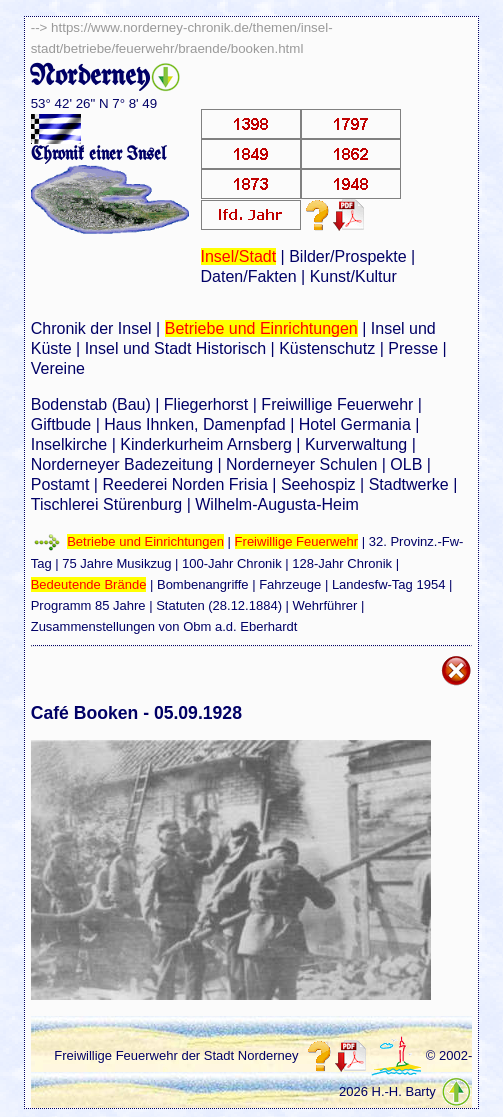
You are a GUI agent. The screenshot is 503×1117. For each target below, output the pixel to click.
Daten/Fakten (249, 276)
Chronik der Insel (91, 328)
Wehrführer (325, 605)
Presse (413, 348)
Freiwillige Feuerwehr (337, 404)
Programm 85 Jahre (88, 605)
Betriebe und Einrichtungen (261, 328)
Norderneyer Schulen (301, 464)
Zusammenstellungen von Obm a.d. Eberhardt (164, 626)
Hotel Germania (355, 424)
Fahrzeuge (290, 584)
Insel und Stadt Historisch (175, 348)
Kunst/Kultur (353, 276)
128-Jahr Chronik (342, 563)
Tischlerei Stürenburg (106, 504)
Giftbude (61, 424)
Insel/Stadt (239, 256)
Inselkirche (69, 444)
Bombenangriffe (203, 584)
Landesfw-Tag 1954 (388, 584)
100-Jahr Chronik (232, 563)
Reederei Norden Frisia (184, 484)
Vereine (58, 368)
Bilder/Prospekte (347, 256)
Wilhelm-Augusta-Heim (277, 504)
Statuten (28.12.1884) (219, 605)
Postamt (60, 484)
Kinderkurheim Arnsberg (206, 444)
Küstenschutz (327, 348)
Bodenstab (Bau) (91, 404)
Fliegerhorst (206, 404)
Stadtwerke (409, 484)
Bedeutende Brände (89, 584)
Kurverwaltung (356, 444)
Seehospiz (318, 484)
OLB (406, 464)
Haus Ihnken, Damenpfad (194, 424)
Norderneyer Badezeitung (122, 464)
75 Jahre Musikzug (116, 563)
